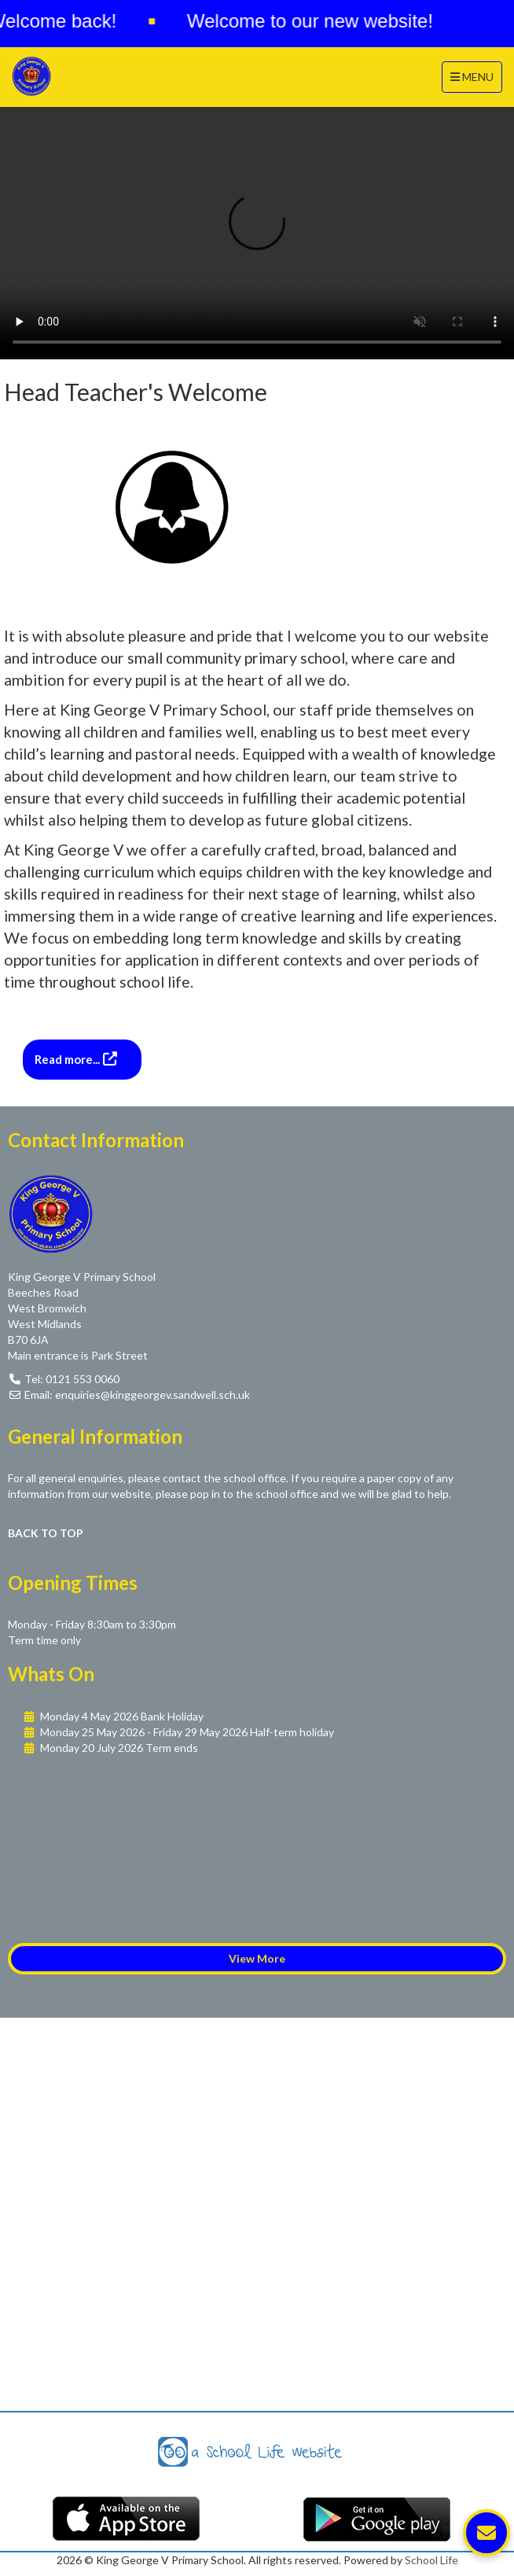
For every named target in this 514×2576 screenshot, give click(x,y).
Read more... (68, 1059)
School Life (431, 2560)
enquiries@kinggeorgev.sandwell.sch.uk (152, 1394)
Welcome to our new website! (313, 20)
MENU (476, 75)
